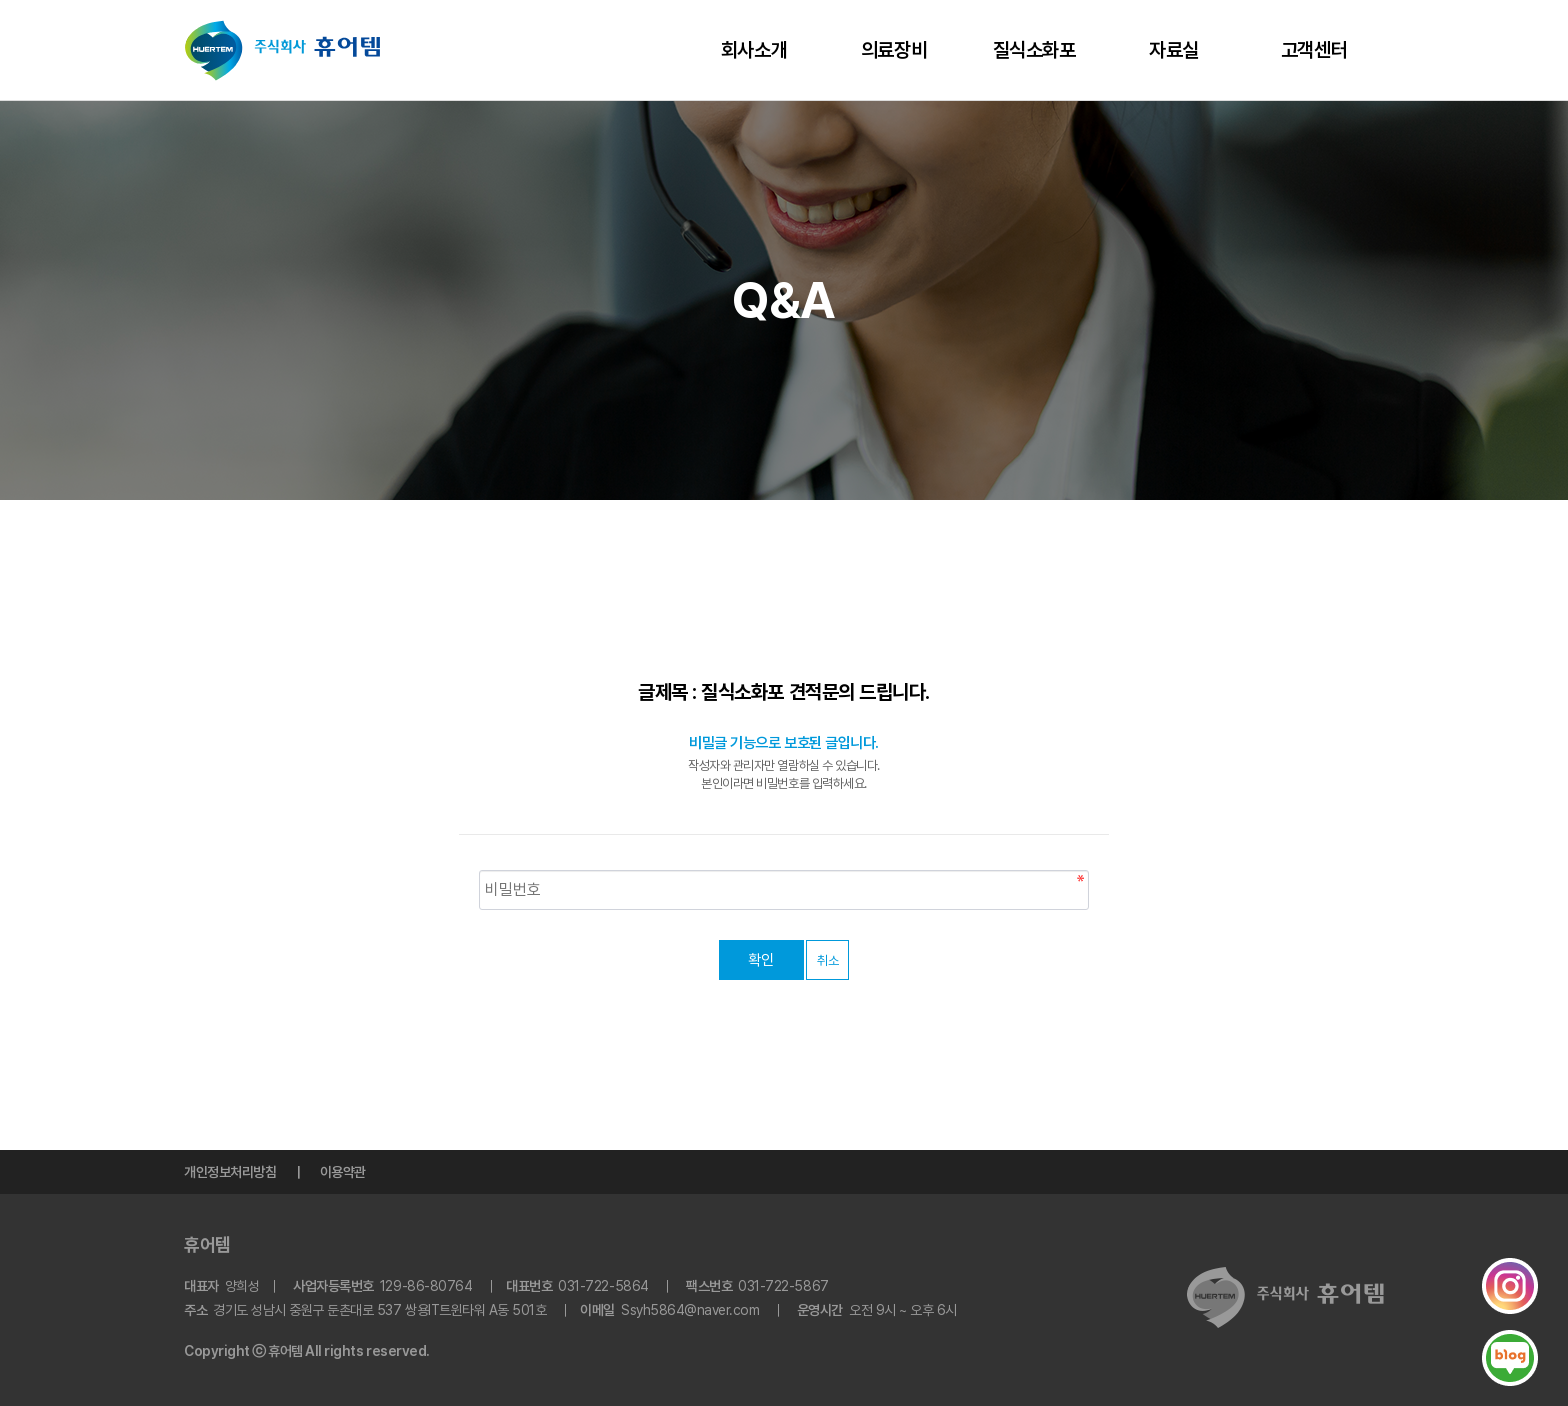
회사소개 (754, 50)
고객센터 (1314, 50)
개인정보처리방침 (230, 1172)
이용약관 (343, 1172)
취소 (827, 960)
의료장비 (894, 50)
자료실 (1174, 50)
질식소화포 (1034, 50)
